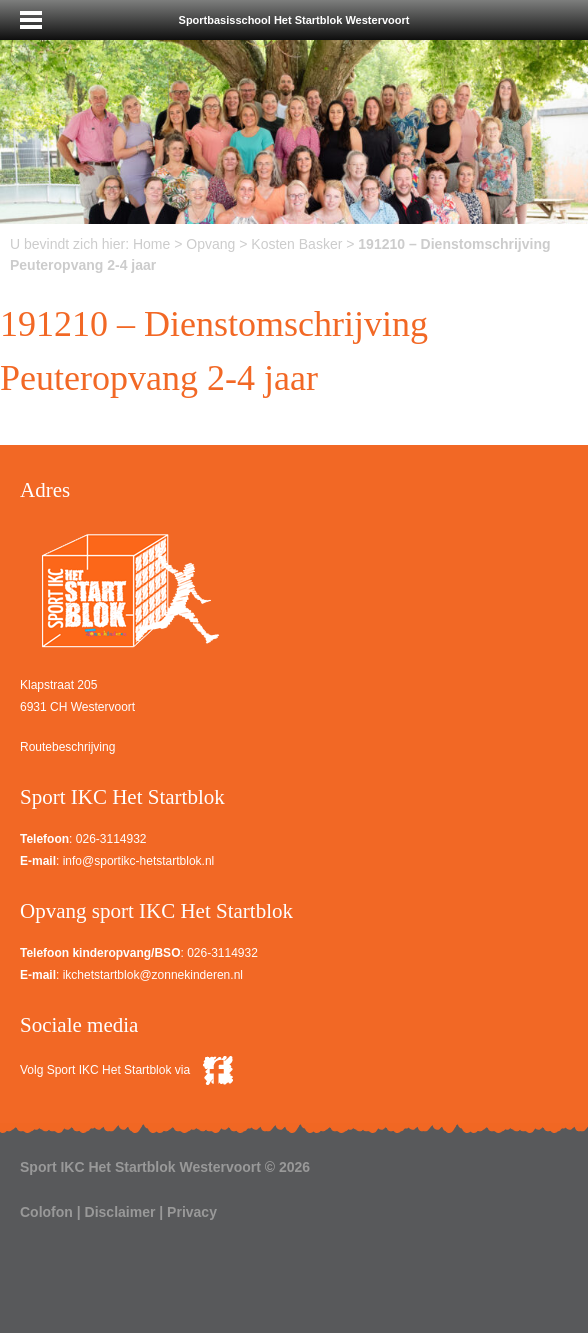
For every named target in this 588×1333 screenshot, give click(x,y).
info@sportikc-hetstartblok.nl (139, 861)
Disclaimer (120, 1212)
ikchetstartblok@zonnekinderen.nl (153, 975)
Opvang (210, 244)
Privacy (192, 1212)
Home (151, 244)
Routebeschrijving (67, 747)
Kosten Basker (296, 244)
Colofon (46, 1212)
